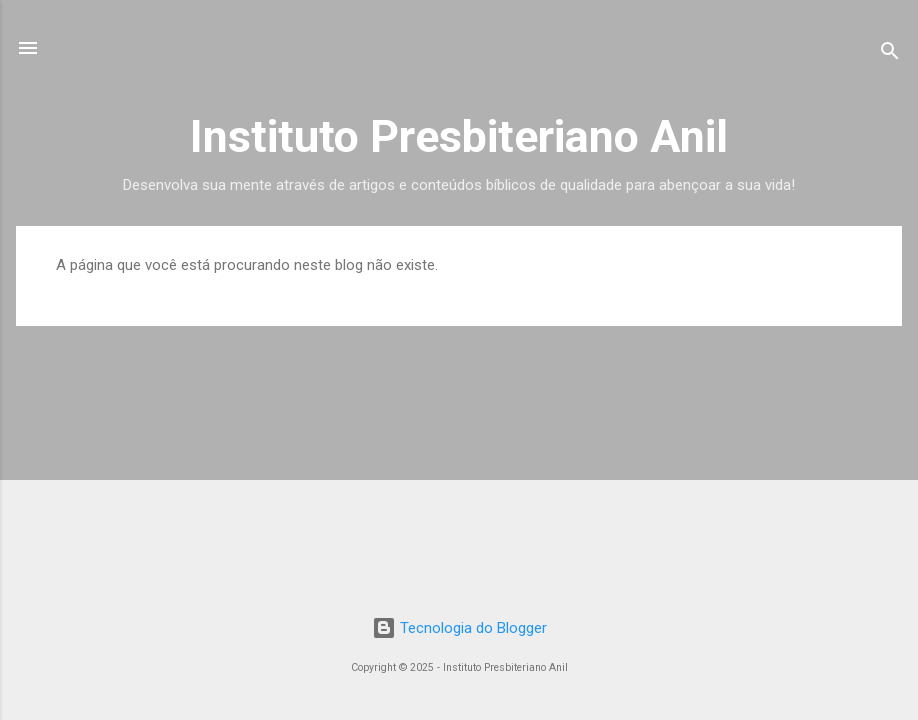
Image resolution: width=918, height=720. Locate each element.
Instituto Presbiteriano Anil (459, 136)
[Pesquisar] (890, 54)
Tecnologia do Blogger (459, 628)
